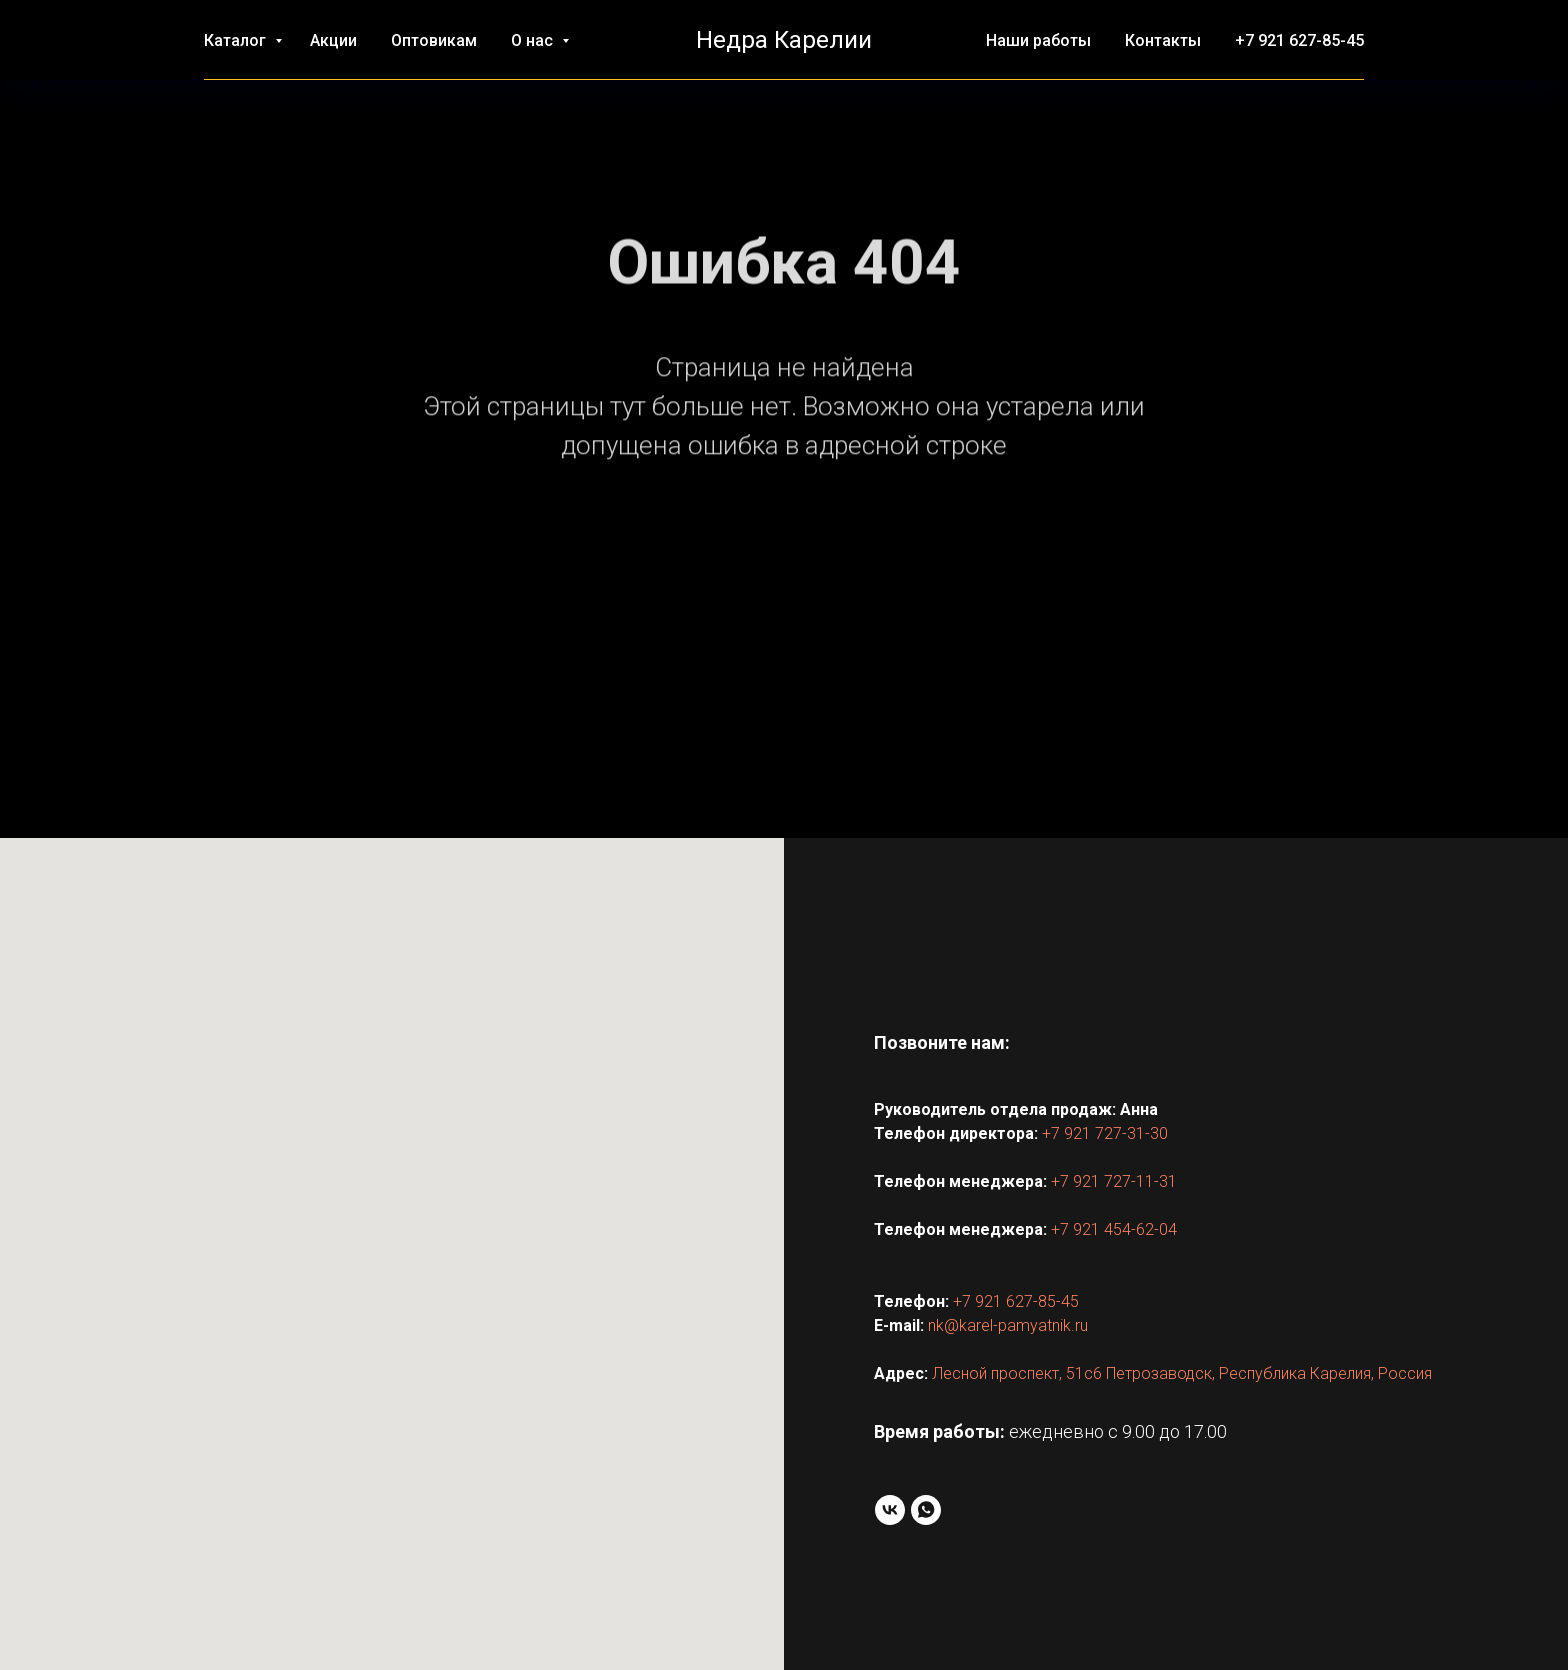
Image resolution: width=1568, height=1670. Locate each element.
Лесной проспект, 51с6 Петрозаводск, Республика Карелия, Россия (1182, 1373)
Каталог (237, 40)
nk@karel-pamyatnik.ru (1008, 1325)
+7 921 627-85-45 (1299, 40)
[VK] (890, 1510)
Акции (333, 40)
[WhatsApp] (926, 1510)
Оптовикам (434, 40)
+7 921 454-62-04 (1114, 1229)
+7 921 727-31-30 (1105, 1133)
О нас (534, 40)
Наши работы (1038, 40)
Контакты (1163, 40)
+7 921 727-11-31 (1114, 1181)
